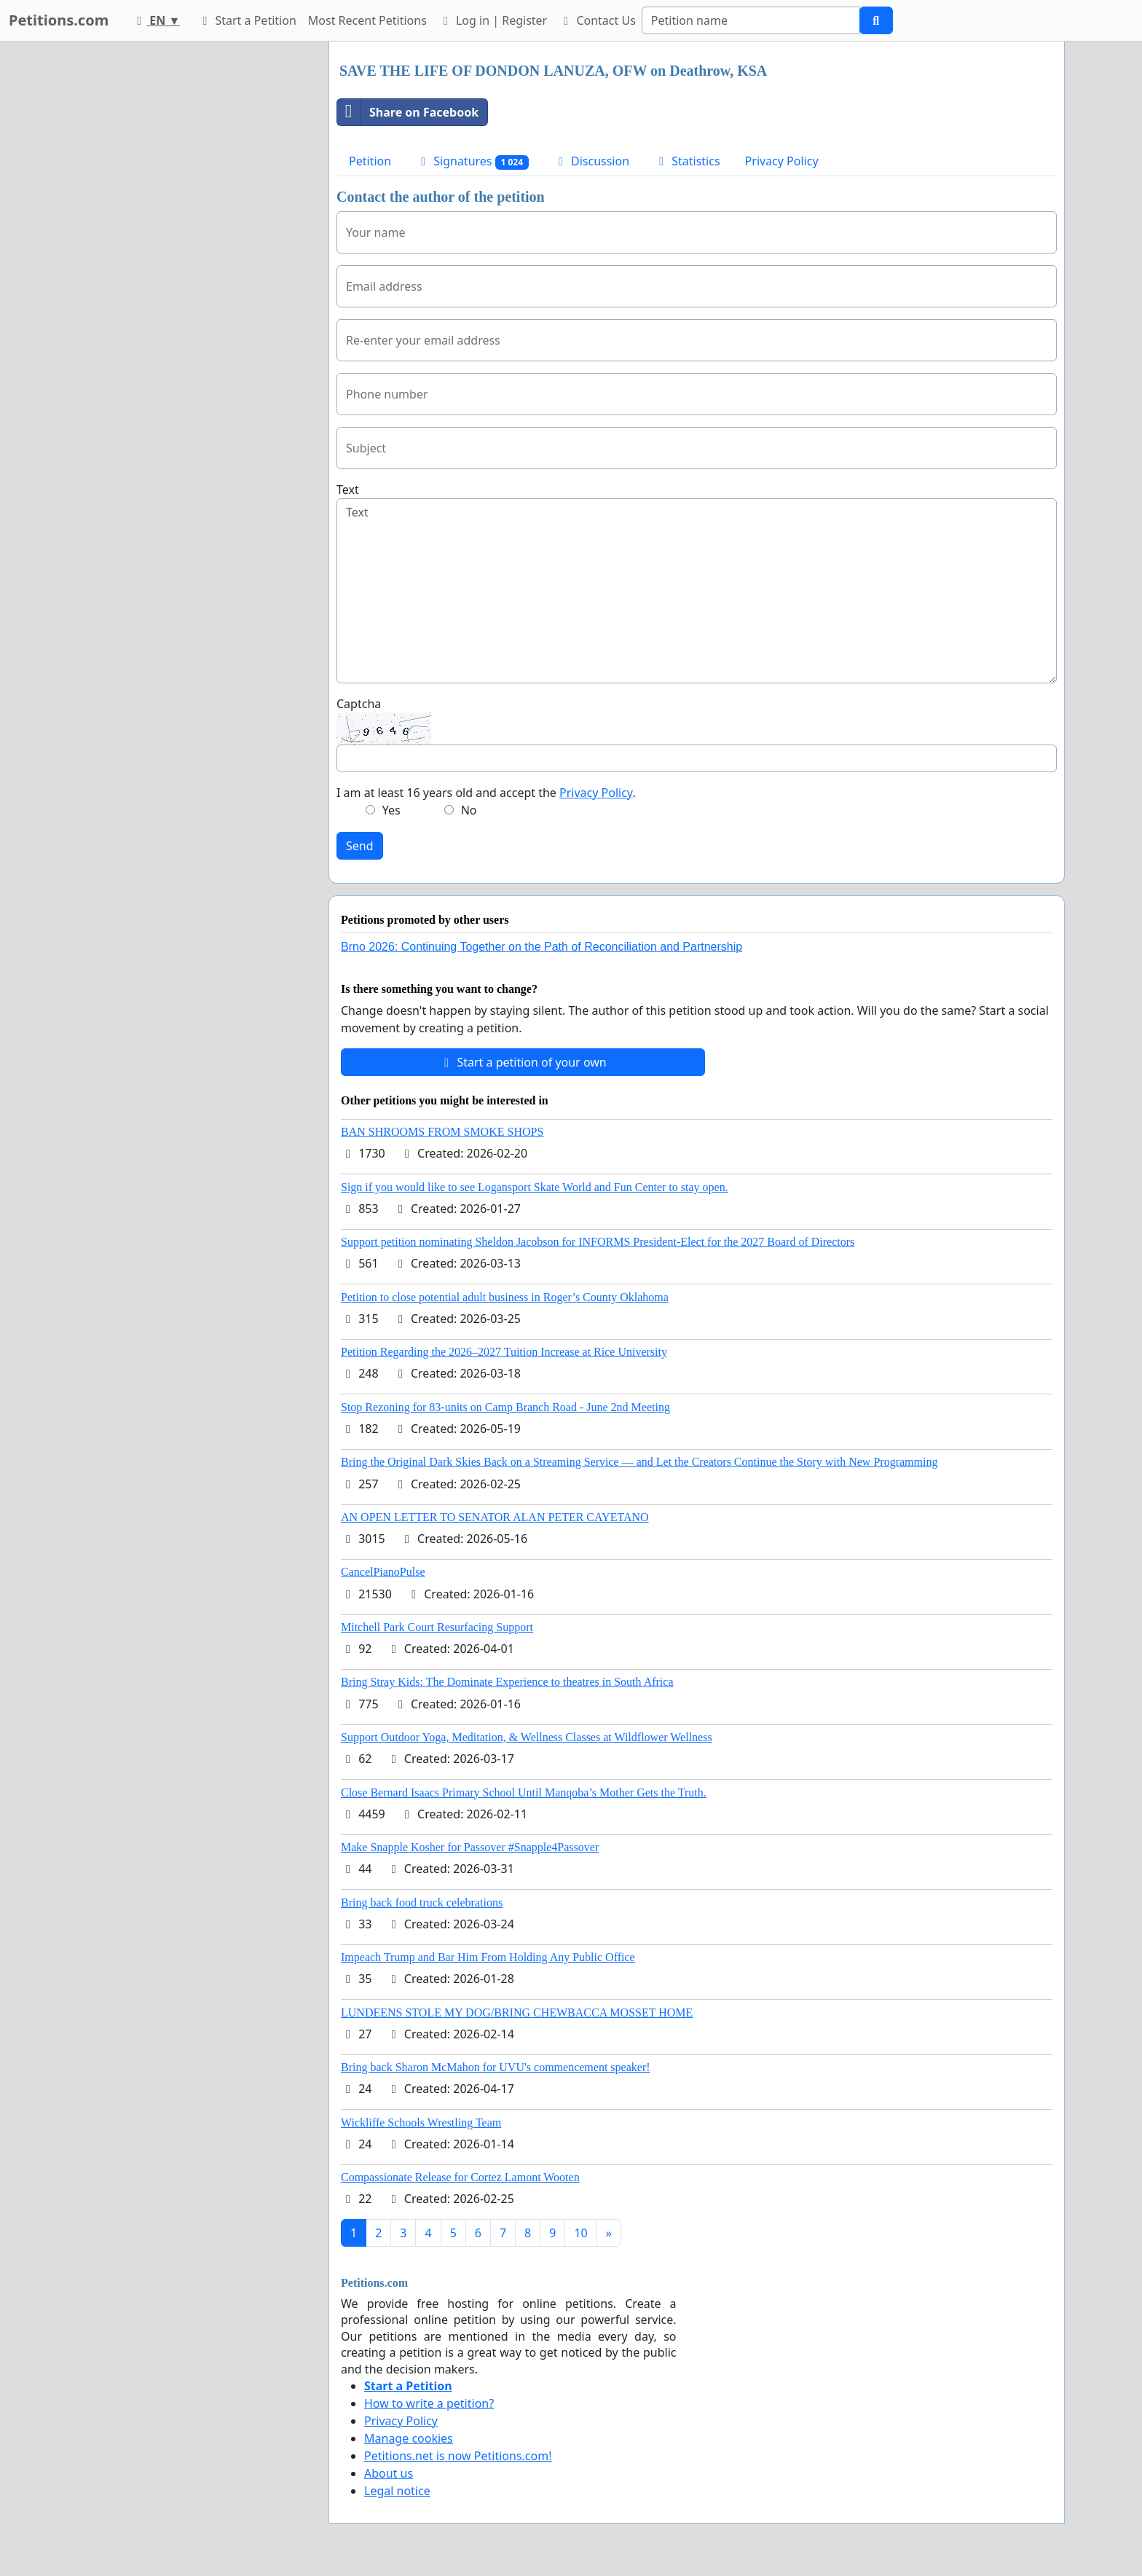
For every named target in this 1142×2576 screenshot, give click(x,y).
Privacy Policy (782, 161)
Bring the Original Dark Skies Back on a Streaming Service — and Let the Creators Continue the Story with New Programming (639, 1462)
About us (388, 2473)
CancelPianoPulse (383, 1572)
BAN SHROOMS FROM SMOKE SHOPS (442, 1132)
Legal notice (397, 2491)
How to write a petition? (429, 2403)
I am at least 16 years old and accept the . (486, 793)
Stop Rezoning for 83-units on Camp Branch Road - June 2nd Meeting (505, 1407)
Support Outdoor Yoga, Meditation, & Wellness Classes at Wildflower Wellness (526, 1737)
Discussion (591, 161)
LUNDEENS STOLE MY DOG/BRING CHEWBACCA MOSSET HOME (517, 2012)
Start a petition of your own (522, 1062)
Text (347, 490)
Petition (370, 161)
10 (580, 2233)
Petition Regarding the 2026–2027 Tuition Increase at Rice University (504, 1352)
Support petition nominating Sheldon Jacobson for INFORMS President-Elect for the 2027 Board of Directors (597, 1242)
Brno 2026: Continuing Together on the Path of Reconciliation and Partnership (541, 947)
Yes (391, 810)
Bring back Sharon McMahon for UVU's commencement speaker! (495, 2067)
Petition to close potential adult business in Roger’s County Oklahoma (505, 1297)
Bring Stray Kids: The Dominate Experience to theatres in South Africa (507, 1682)
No (469, 810)
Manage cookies (408, 2438)
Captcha (358, 704)
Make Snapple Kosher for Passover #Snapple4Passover (470, 1847)
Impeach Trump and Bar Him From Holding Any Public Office (488, 1957)
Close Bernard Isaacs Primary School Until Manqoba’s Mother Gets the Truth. (523, 1792)
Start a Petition (246, 20)
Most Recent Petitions (367, 20)
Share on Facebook (408, 112)
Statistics (687, 161)
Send (360, 846)
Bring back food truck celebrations (422, 1902)
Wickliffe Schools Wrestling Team (421, 2122)
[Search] (751, 20)
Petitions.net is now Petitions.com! (457, 2456)
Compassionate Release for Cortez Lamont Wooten (460, 2177)
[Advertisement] (186, 260)
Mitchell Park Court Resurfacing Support (437, 1627)
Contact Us (597, 20)
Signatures (472, 161)
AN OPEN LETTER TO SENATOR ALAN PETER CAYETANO (495, 1517)
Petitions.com (59, 20)
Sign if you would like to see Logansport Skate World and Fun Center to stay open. (534, 1187)
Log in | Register (492, 20)
